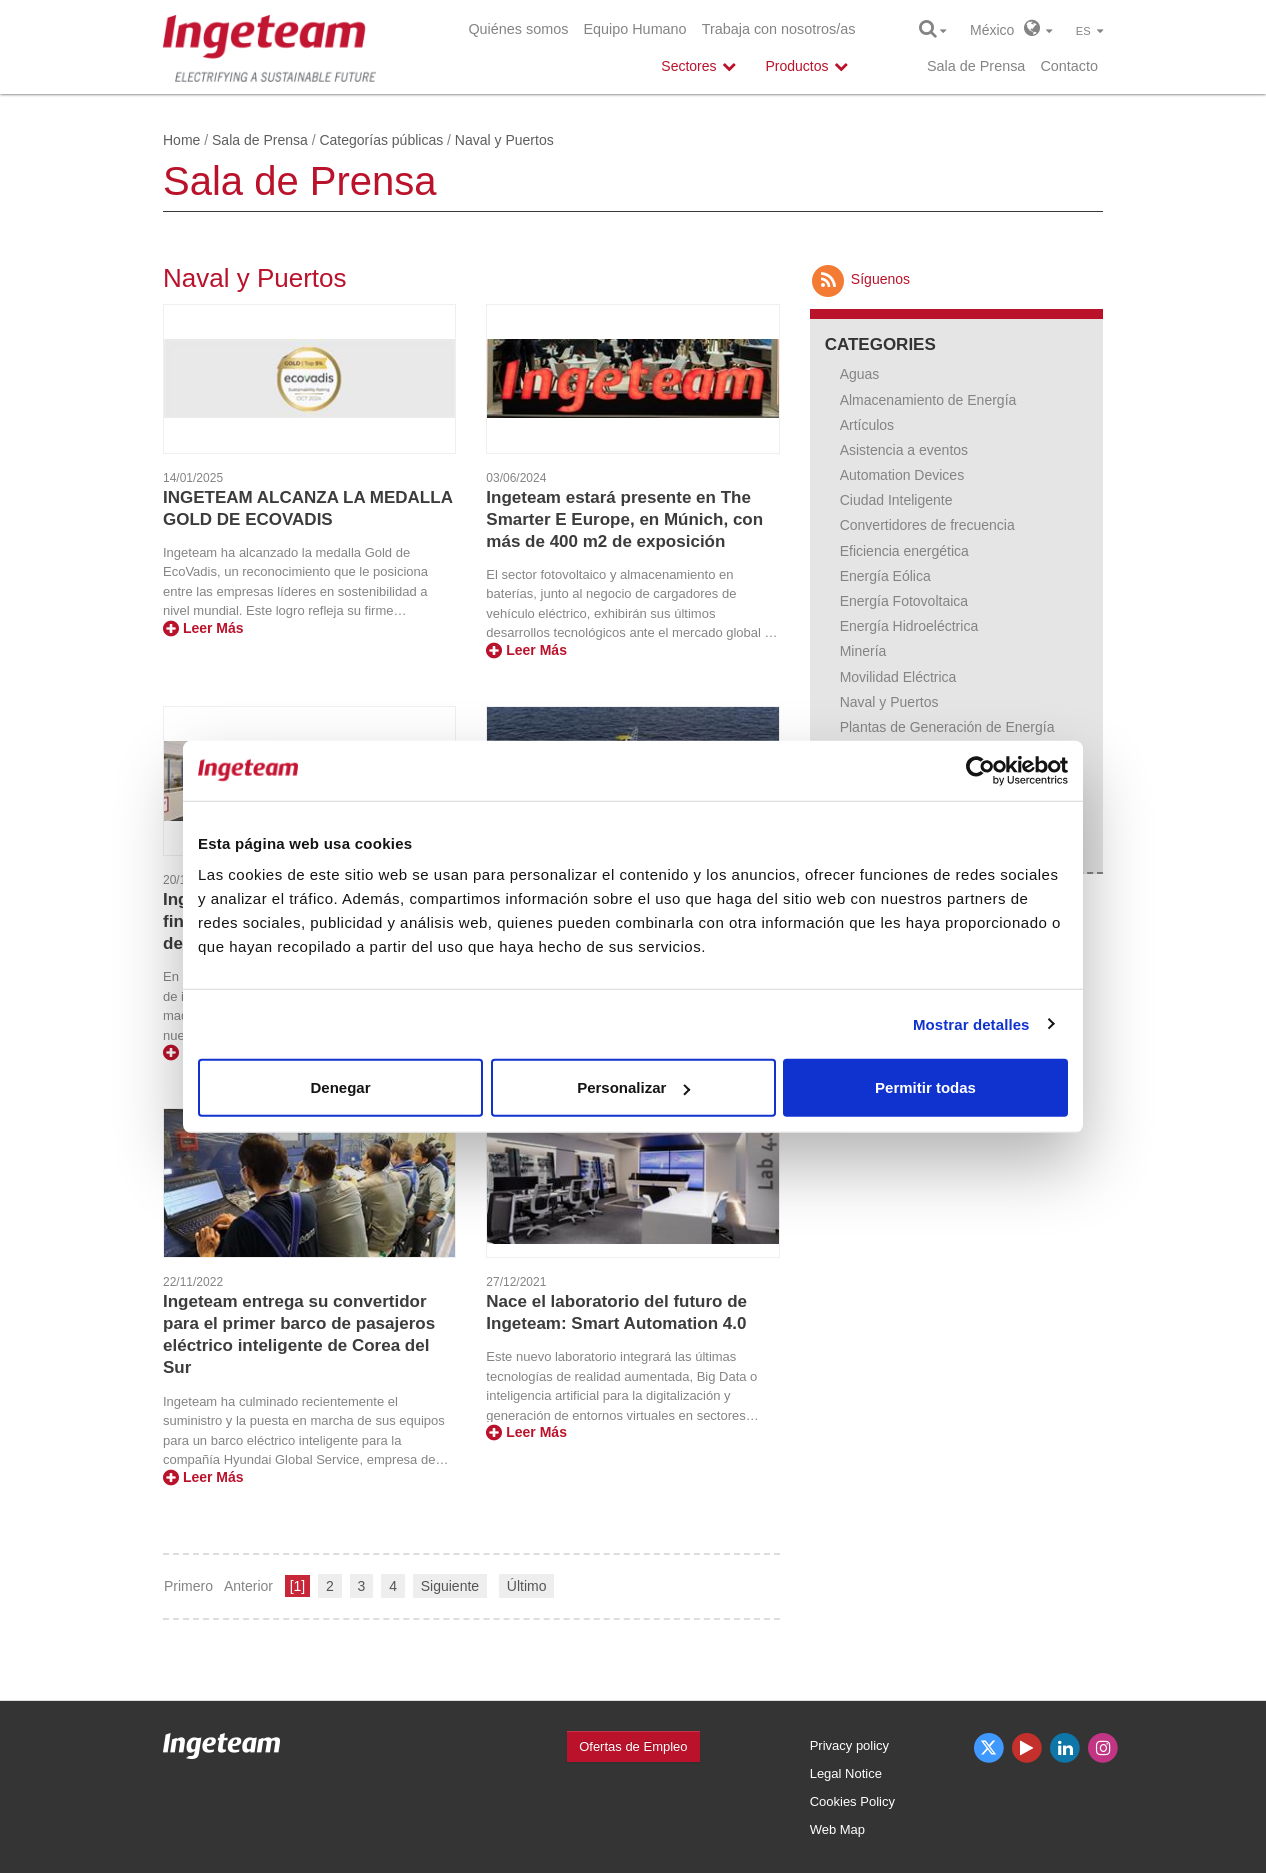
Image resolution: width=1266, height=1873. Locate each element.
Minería (863, 651)
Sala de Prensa (976, 66)
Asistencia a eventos (904, 450)
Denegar (340, 1087)
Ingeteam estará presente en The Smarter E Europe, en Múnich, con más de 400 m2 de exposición (624, 519)
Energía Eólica (885, 576)
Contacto (1069, 66)
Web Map (837, 1829)
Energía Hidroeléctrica (909, 626)
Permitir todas (925, 1087)
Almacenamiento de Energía (928, 400)
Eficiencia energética (904, 551)
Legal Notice (846, 1773)
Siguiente (450, 1586)
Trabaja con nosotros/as (779, 29)
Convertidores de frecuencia (927, 525)
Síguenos (860, 279)
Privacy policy (849, 1745)
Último (527, 1586)
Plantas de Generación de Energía (947, 727)
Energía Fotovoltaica (904, 601)
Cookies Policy (852, 1801)
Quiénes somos (518, 29)
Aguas (860, 374)
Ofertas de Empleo (633, 1746)
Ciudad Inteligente (896, 500)
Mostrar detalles (971, 1023)
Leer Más (203, 628)
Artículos (867, 425)
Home (181, 140)
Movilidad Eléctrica (898, 677)
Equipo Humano (634, 29)
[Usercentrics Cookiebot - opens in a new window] (980, 770)
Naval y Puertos (889, 702)
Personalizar (633, 1087)
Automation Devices (902, 475)
